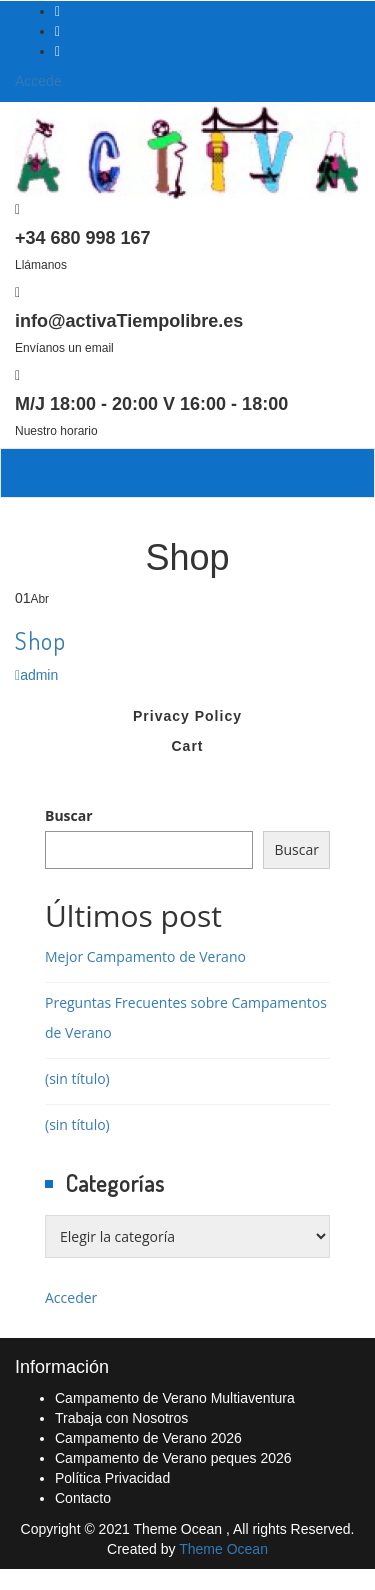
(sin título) (77, 1078)
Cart (187, 746)
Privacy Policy (187, 716)
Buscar (69, 815)
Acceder (71, 1297)
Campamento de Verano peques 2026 (173, 1458)
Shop (40, 640)
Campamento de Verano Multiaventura (175, 1398)
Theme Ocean (223, 1549)
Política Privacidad (112, 1478)
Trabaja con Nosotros (121, 1418)
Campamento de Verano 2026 (148, 1438)
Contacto (83, 1498)
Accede (38, 81)
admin (36, 675)
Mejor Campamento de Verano (145, 956)
